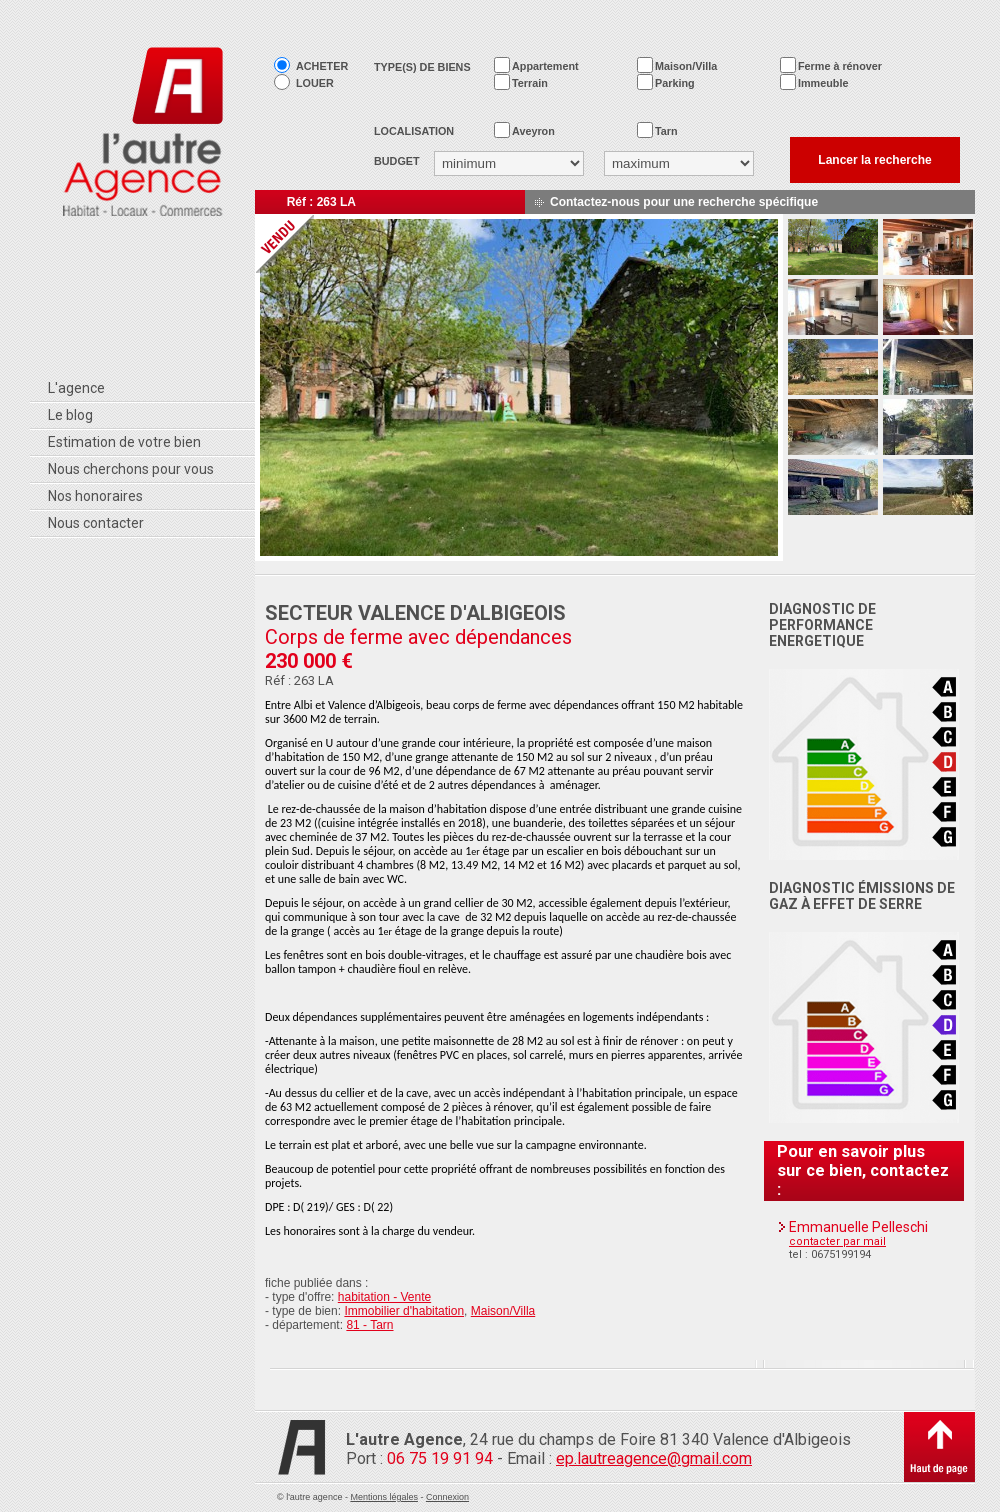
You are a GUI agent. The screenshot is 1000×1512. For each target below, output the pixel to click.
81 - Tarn (369, 1325)
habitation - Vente (384, 1297)
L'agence (76, 388)
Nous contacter (96, 523)
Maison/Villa (503, 1311)
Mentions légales (384, 1497)
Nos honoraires (95, 496)
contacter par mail (837, 1241)
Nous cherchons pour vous (131, 469)
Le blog (70, 415)
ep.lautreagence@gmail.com (654, 1458)
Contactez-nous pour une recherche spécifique (684, 202)
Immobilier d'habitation (404, 1311)
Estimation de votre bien (124, 442)
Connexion (447, 1497)
